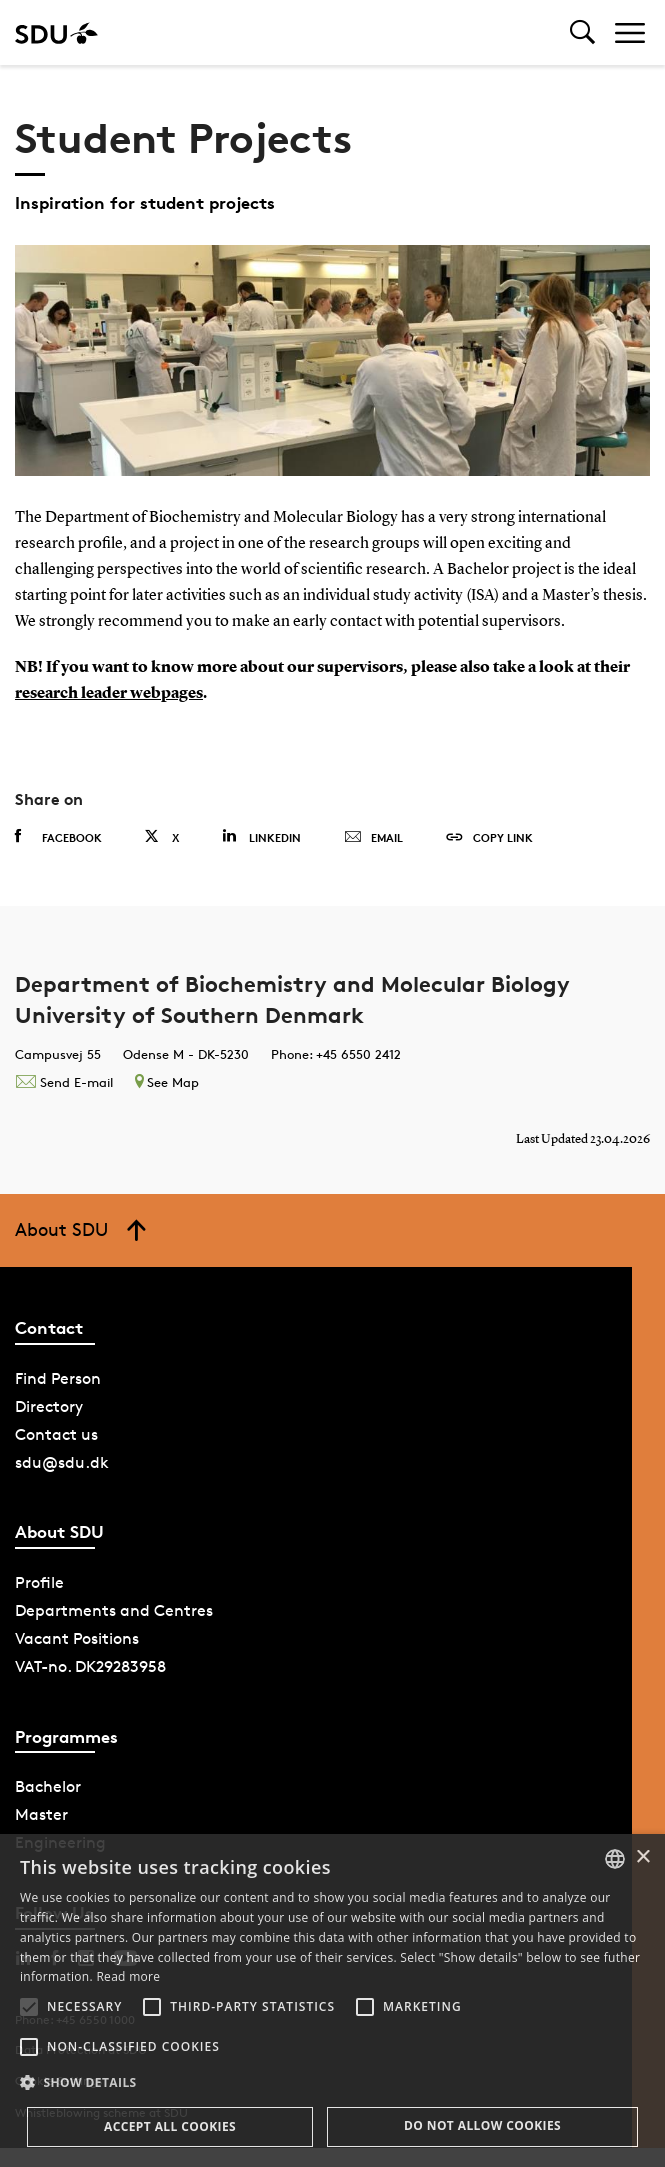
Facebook (58, 837)
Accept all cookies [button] (170, 2126)
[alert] (332, 2000)
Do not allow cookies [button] (482, 2125)
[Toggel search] (582, 32)
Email (373, 838)
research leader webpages (109, 694)
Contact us (56, 1434)
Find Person (58, 1378)
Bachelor (48, 1786)
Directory (49, 1406)
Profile (39, 1582)
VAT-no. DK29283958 (90, 1666)
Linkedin (261, 836)
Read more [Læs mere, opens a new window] (128, 1976)
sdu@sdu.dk (62, 1462)
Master (41, 1814)
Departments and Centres (114, 1610)
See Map (167, 1082)
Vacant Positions (77, 1638)
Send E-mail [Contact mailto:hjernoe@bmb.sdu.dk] (64, 1082)
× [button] (642, 1857)
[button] (29, 2007)
